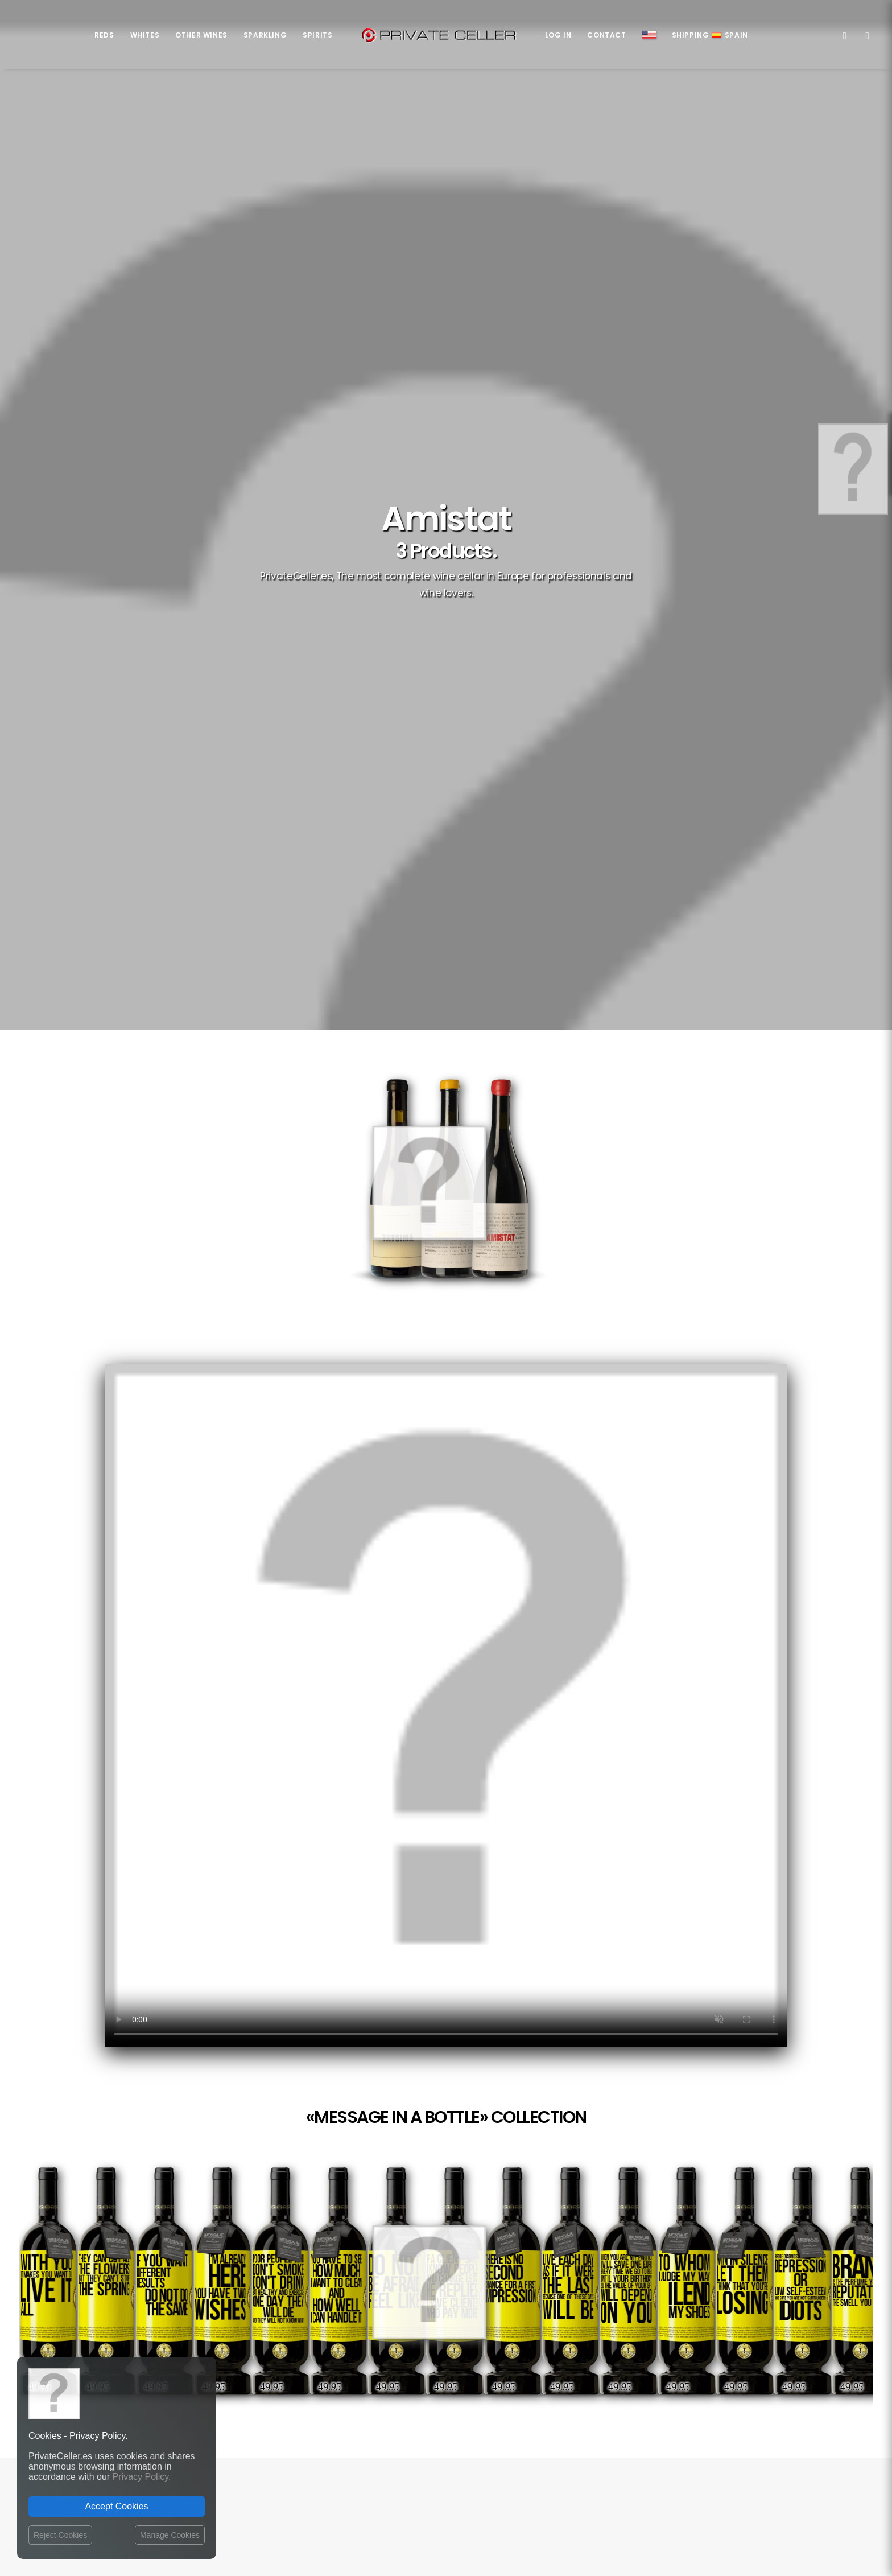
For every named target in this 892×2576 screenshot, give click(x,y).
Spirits (317, 35)
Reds (104, 35)
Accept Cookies (116, 2506)
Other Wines (201, 35)
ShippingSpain (710, 35)
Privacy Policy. (142, 2477)
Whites (145, 35)
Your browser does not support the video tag (446, 971)
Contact (606, 35)
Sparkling (265, 35)
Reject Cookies (60, 2535)
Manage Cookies (170, 2535)
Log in (558, 35)
